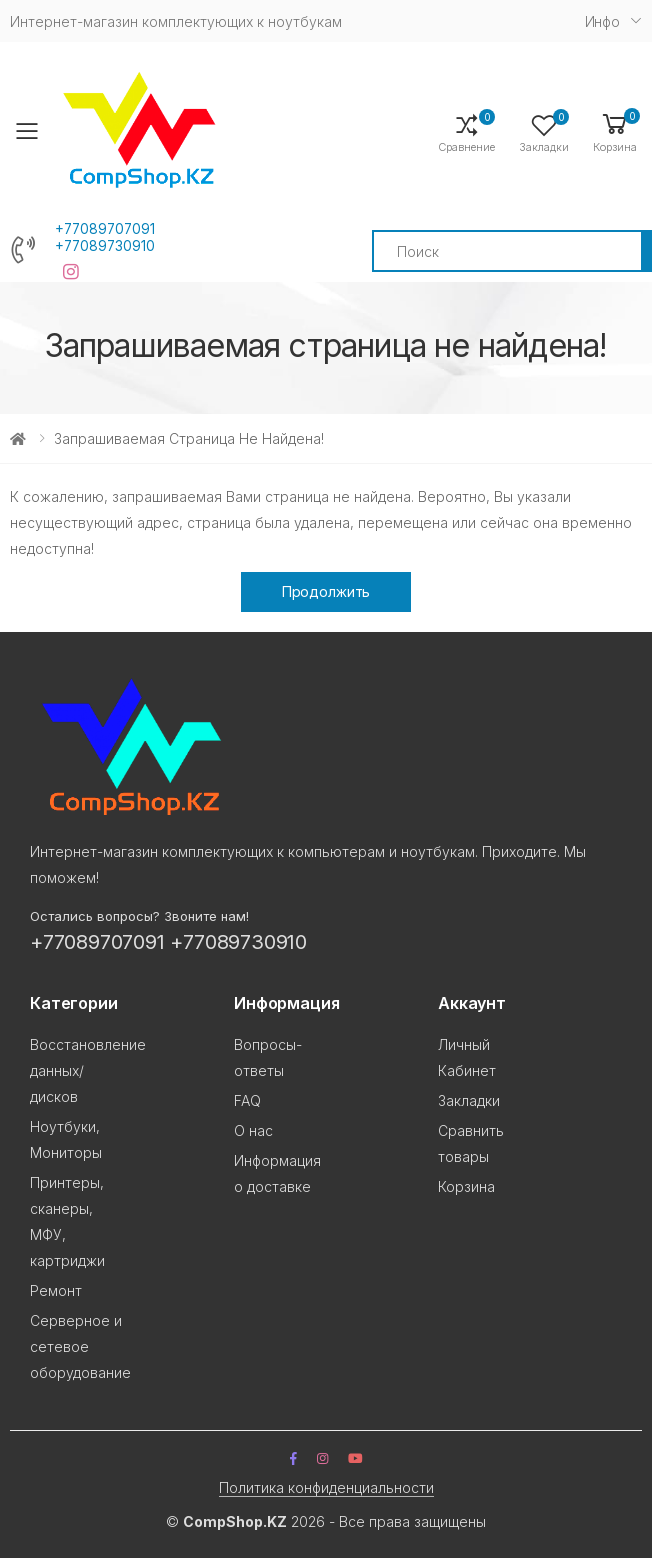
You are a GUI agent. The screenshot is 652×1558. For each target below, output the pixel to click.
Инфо (602, 21)
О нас (253, 1130)
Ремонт (56, 1290)
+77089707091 (105, 229)
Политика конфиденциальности (326, 1487)
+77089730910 (105, 246)
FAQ (247, 1100)
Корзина (466, 1186)
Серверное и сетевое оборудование (80, 1346)
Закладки (469, 1100)
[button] (615, 131)
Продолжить (326, 591)
